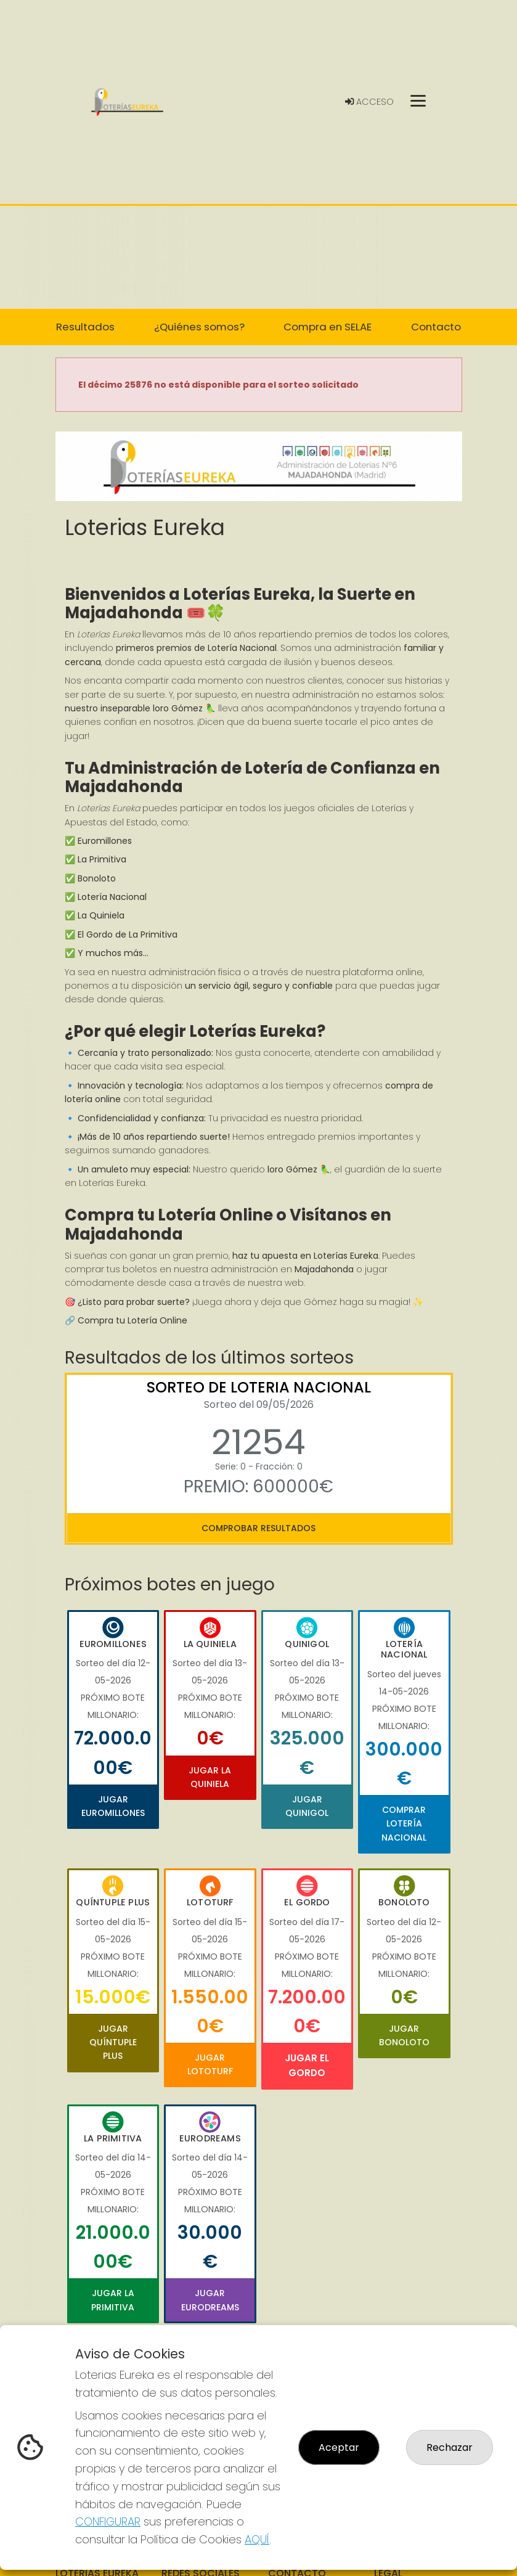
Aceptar (339, 2447)
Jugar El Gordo (307, 2065)
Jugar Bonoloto (404, 2035)
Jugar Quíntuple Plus (113, 2042)
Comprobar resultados (258, 1528)
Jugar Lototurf (210, 2064)
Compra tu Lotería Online (132, 1320)
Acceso (369, 102)
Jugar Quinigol (306, 1806)
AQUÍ (257, 2539)
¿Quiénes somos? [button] (199, 326)
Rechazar (449, 2447)
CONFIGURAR (107, 2521)
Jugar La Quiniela (210, 1777)
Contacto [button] (436, 326)
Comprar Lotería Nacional (403, 1824)
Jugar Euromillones (113, 1806)
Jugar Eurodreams (210, 2300)
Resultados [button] (85, 326)
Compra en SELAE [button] (327, 326)
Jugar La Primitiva (112, 2300)
